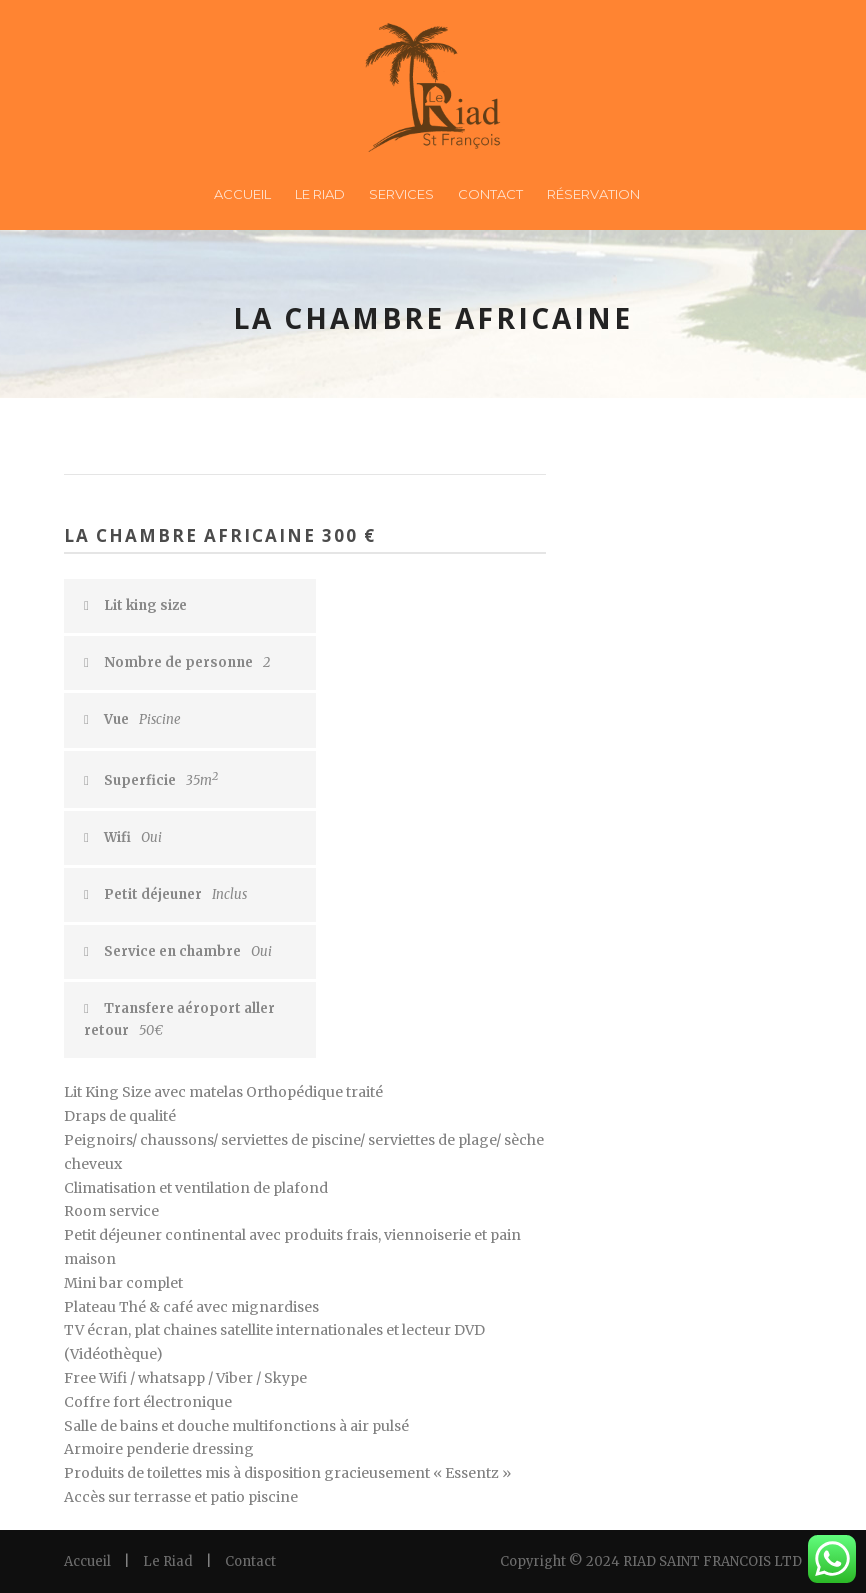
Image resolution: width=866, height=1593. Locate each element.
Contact (490, 194)
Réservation (593, 194)
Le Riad (320, 194)
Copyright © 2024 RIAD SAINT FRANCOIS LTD (651, 1561)
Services (401, 194)
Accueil (242, 194)
